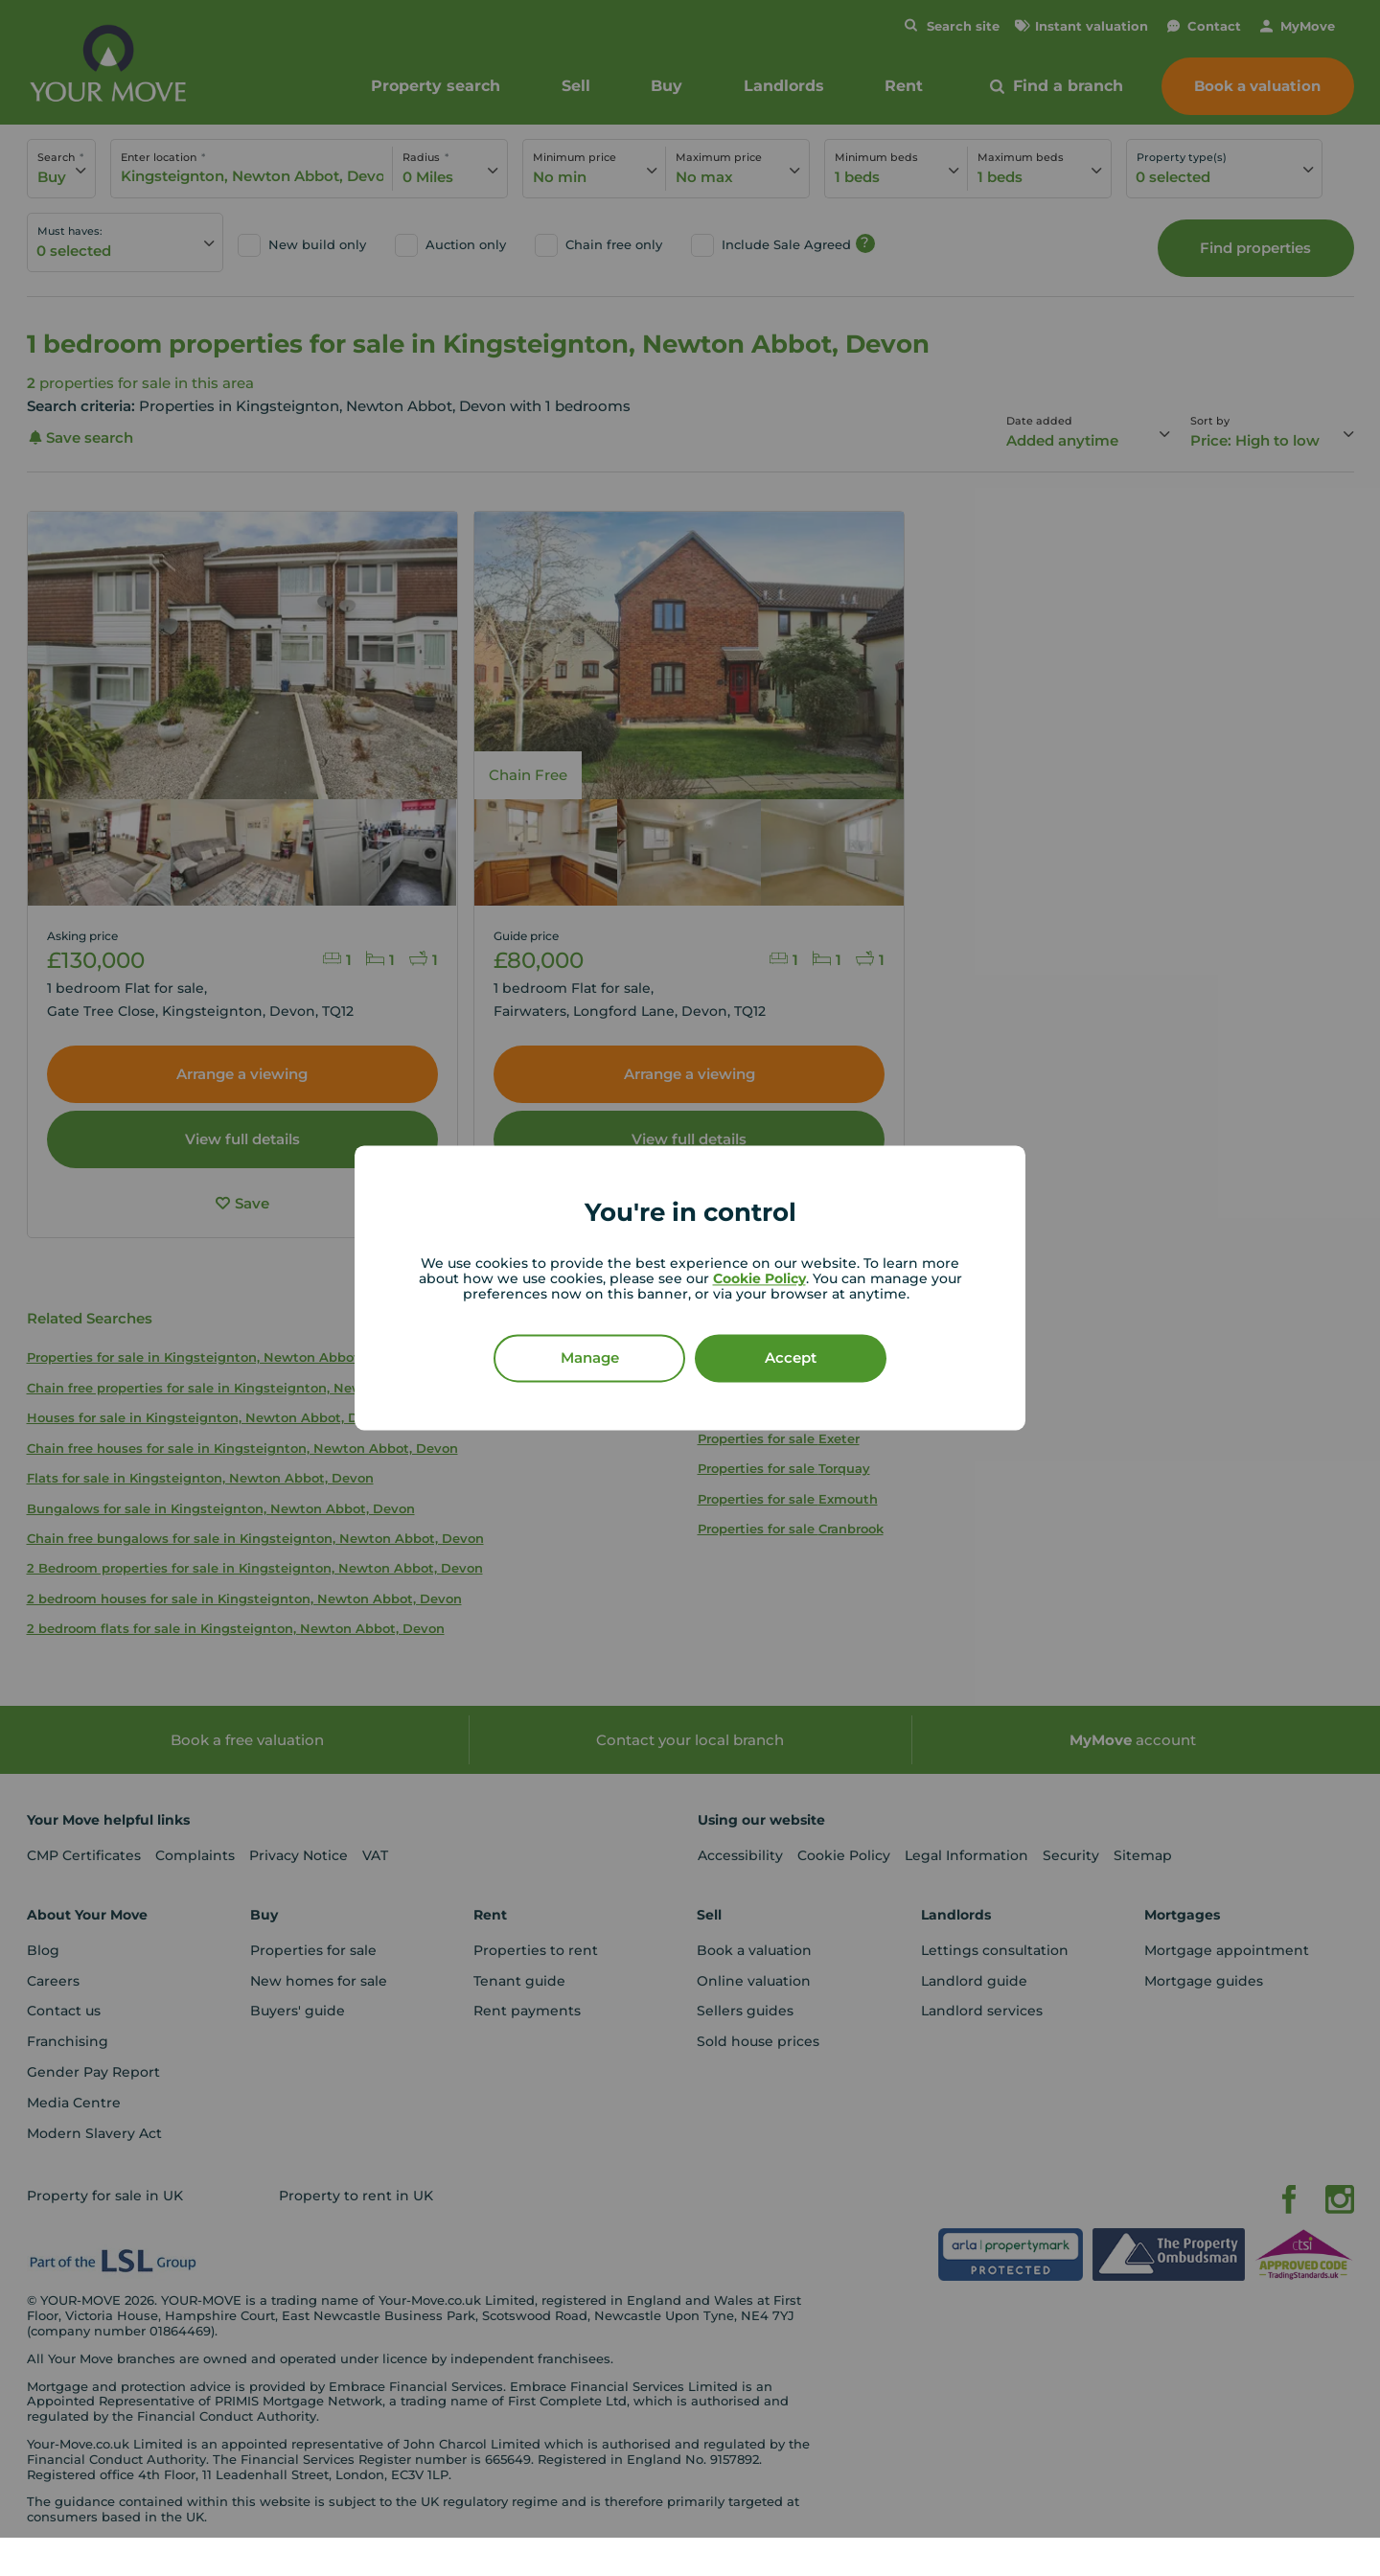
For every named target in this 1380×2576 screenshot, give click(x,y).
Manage (590, 1358)
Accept (790, 1358)
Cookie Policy (759, 1279)
